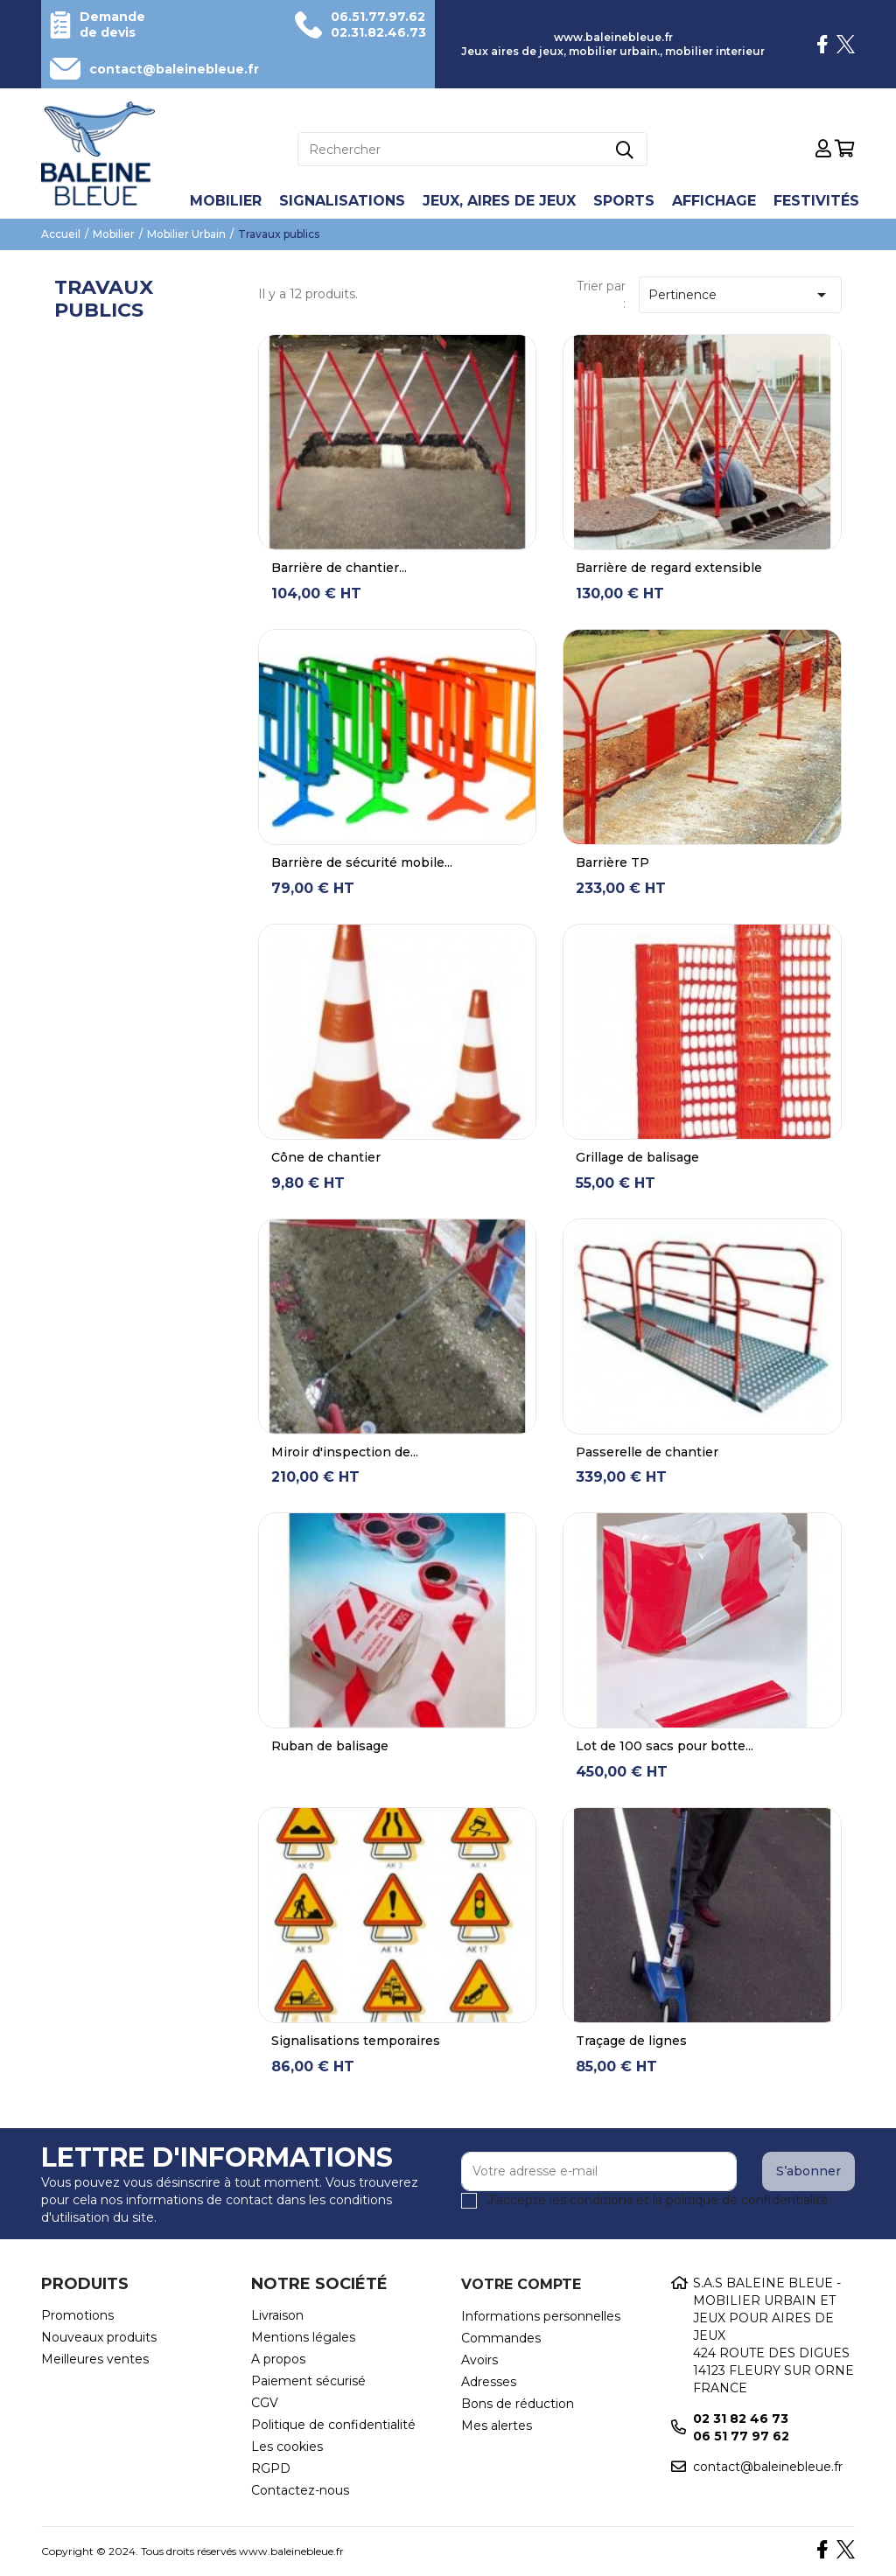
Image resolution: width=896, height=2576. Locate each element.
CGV (264, 2403)
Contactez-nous (300, 2490)
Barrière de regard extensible (669, 568)
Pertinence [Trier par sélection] (740, 294)
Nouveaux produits (99, 2337)
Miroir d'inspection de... (344, 1452)
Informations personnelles (540, 2316)
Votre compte (521, 2284)
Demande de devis (112, 24)
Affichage (714, 200)
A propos (278, 2359)
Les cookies (287, 2446)
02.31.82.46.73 (378, 32)
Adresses (488, 2382)
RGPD (270, 2468)
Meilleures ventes (95, 2359)
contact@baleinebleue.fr (174, 69)
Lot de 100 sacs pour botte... (664, 1746)
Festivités (816, 200)
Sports (623, 200)
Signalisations (342, 200)
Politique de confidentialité (333, 2425)
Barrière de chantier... (339, 568)
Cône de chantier (326, 1157)
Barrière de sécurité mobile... (361, 862)
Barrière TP (612, 862)
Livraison (277, 2315)
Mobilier (226, 200)
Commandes (501, 2338)
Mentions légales (303, 2337)
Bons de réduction (517, 2404)
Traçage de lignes (631, 2041)
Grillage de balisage (637, 1157)
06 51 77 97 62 (741, 2436)
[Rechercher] (473, 149)
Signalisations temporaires (355, 2041)
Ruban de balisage (329, 1746)
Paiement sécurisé (308, 2381)
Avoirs (479, 2360)
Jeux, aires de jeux (499, 200)
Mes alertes (496, 2425)
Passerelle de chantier (647, 1452)
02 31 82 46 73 (740, 2418)
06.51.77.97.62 (378, 16)
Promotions (77, 2315)
